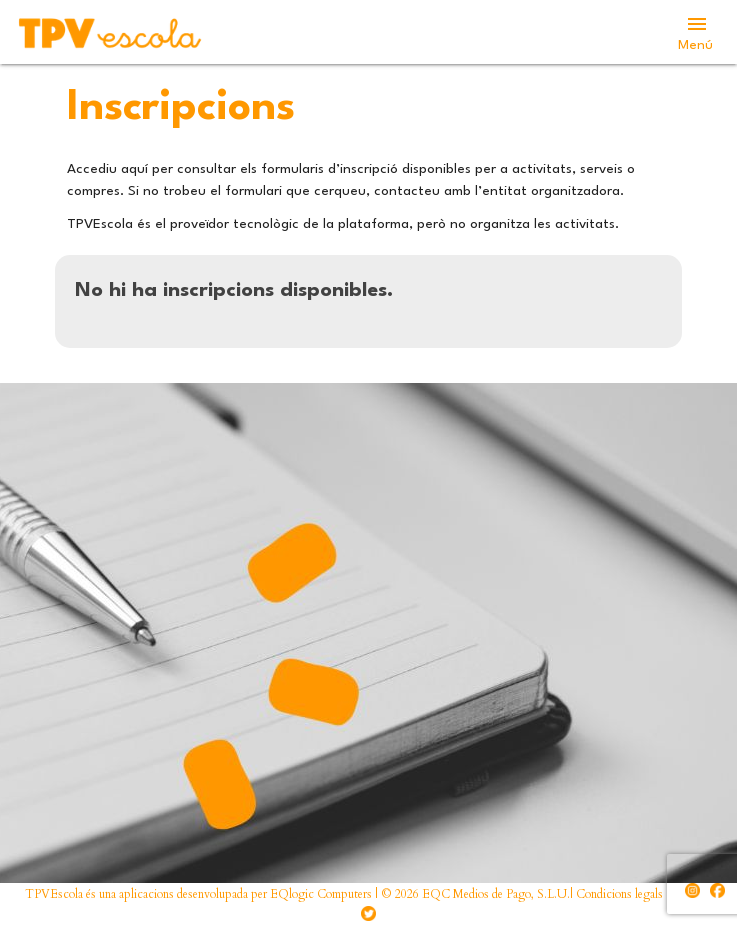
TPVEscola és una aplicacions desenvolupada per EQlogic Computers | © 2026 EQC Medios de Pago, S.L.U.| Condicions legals (344, 894)
